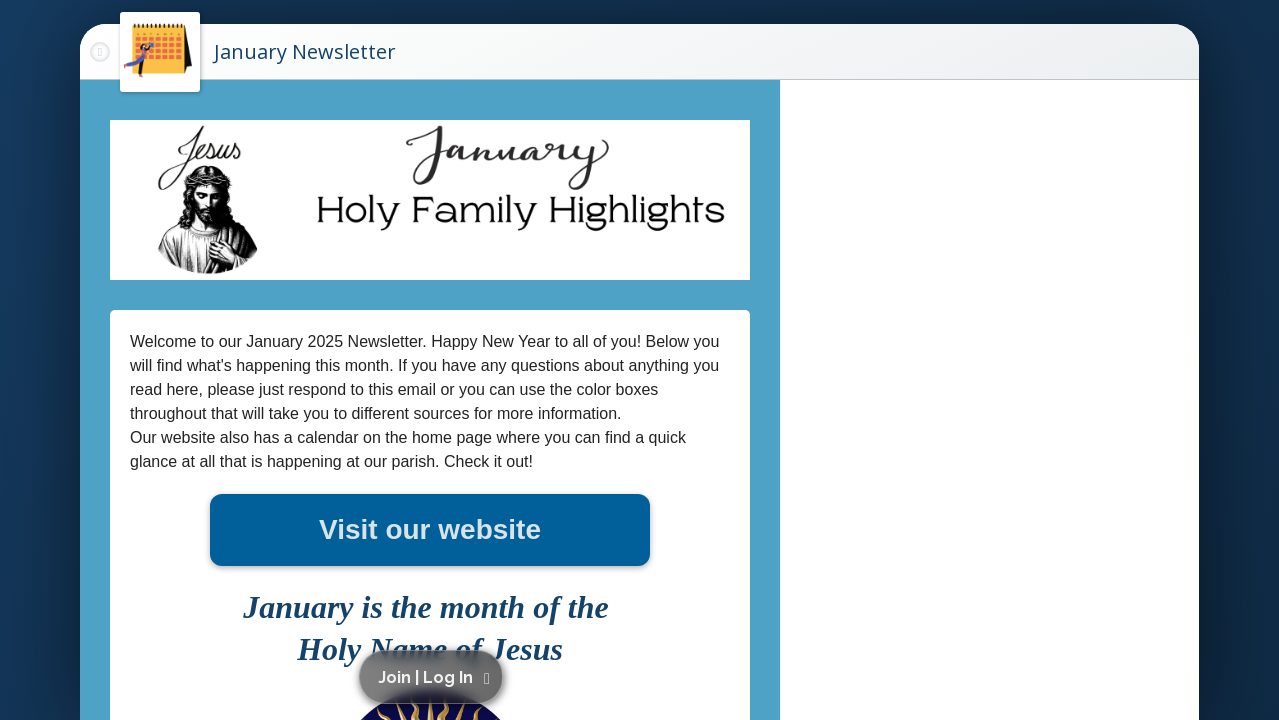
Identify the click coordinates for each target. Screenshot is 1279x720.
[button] (434, 677)
